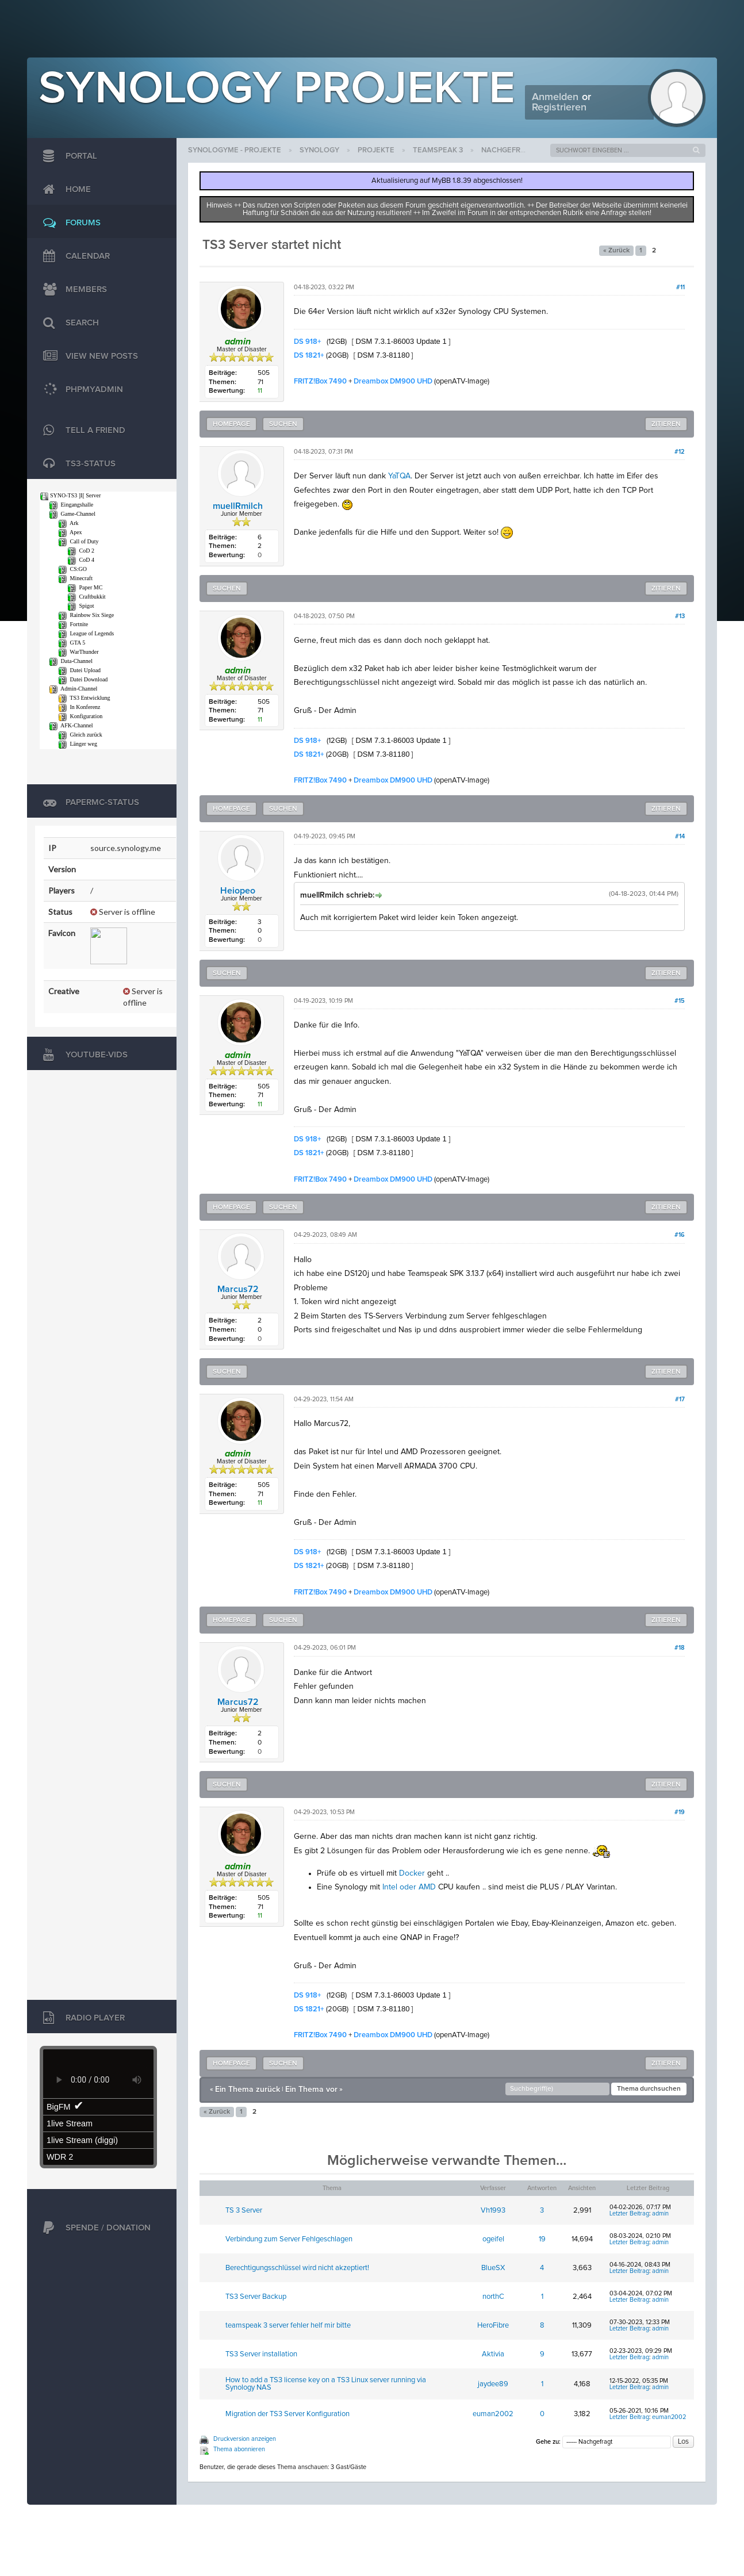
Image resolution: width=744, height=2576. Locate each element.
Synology (319, 150)
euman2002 (493, 2414)
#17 (680, 1399)
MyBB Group (124, 2521)
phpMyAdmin (80, 389)
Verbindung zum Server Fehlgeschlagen (288, 2239)
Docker (412, 1873)
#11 (680, 287)
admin (660, 2213)
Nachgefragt (508, 150)
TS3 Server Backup (255, 2297)
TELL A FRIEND (81, 430)
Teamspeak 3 (438, 150)
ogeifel (493, 2239)
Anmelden (555, 97)
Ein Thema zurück (247, 2090)
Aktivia (493, 2354)
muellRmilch (238, 506)
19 (542, 2239)
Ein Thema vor (311, 2090)
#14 (680, 836)
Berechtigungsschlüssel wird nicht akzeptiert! (297, 2268)
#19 (679, 1812)
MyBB (82, 2521)
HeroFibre (493, 2325)
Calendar (73, 256)
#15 (679, 1001)
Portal (67, 156)
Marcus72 (238, 1289)
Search (68, 323)
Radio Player (81, 2018)
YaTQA (399, 476)
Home (64, 189)
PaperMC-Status (88, 802)
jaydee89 (493, 2384)
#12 (679, 451)
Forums (69, 223)
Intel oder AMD (409, 1887)
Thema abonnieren (239, 2449)
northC (493, 2297)
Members (72, 289)
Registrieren (559, 107)
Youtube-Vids (82, 1055)
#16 (679, 1235)
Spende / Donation (94, 2228)
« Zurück (616, 250)
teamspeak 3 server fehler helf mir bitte (288, 2325)
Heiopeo (237, 890)
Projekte (376, 150)
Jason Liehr (691, 2521)
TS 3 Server (243, 2210)
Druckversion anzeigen (244, 2439)
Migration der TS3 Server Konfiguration (287, 2414)
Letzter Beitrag (629, 2213)
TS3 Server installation (261, 2354)
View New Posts (87, 356)
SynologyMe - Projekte (234, 150)
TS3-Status (76, 464)
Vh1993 (493, 2210)
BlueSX (493, 2268)
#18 (679, 1647)
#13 (680, 616)
